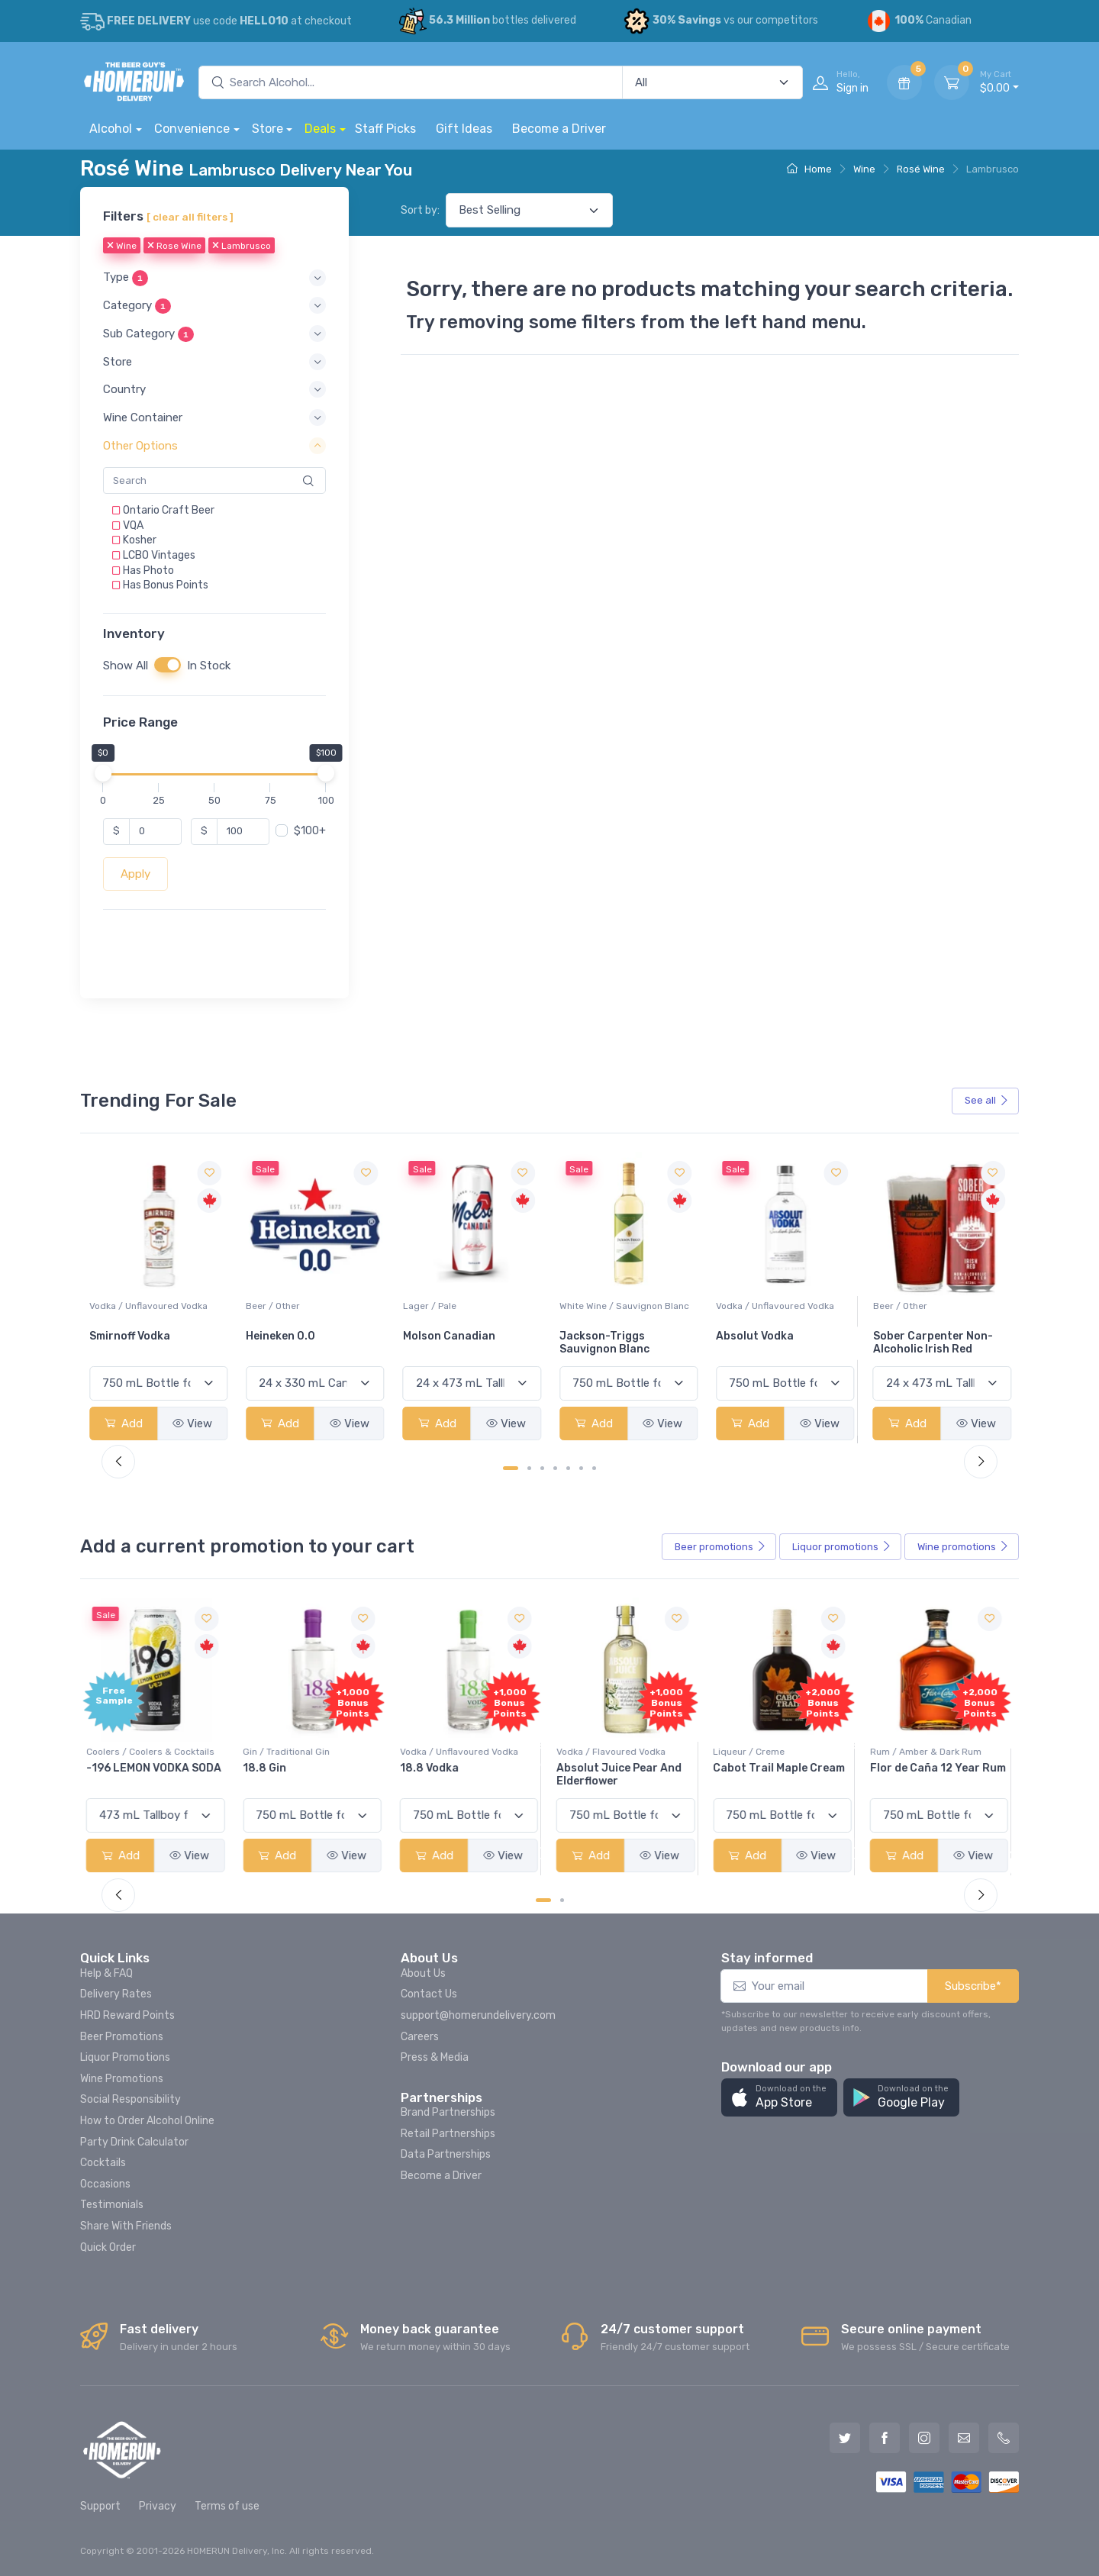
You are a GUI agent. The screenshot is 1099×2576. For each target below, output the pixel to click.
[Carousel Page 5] (568, 1468)
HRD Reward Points (127, 2015)
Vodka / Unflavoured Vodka (305, 1306)
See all (987, 1100)
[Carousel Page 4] (555, 1468)
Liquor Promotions (125, 2057)
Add (124, 1423)
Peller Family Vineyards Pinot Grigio (151, 1343)
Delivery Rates (116, 1994)
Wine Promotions (121, 2078)
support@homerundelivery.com (478, 2015)
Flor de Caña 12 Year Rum (941, 1768)
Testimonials (111, 2204)
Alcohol (110, 128)
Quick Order (108, 2247)
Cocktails (103, 2162)
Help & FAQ (106, 1973)
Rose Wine (174, 246)
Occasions (105, 2184)
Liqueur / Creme (752, 1751)
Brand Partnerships (448, 2112)
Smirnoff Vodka (286, 1336)
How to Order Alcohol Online (147, 2120)
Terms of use (227, 2506)
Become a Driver (559, 128)
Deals (320, 128)
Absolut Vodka (912, 1336)
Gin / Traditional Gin (289, 1751)
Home (809, 169)
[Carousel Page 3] (542, 1468)
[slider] (103, 773)
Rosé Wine (921, 169)
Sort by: (420, 210)
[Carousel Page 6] (581, 1468)
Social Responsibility (130, 2099)
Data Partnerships (446, 2154)
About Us (423, 1973)
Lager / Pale (586, 1306)
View (192, 1423)
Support (100, 2506)
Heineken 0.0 (437, 1336)
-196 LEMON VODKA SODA (156, 1768)
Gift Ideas (464, 128)
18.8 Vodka (432, 1768)
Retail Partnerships (448, 2133)
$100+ (310, 830)
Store (267, 128)
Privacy (157, 2506)
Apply (135, 874)
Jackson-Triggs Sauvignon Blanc (761, 1343)
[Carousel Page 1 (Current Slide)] (510, 1468)
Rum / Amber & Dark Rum (929, 1751)
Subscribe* (973, 1986)
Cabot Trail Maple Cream (782, 1768)
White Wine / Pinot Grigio (143, 1306)
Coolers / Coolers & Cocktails (153, 1751)
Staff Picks (385, 128)
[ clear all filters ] (190, 217)
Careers (420, 2036)
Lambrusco (241, 246)
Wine (864, 169)
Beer (720, 1547)
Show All (125, 665)
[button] (214, 278)
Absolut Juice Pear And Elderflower (622, 1775)
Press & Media (435, 2057)
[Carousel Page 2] (529, 1468)
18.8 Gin (267, 1768)
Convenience (192, 128)
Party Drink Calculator (134, 2142)
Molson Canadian (605, 1336)
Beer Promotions (121, 2036)
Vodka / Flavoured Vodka (614, 1751)
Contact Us (429, 1994)
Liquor (841, 1547)
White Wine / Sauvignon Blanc (781, 1306)
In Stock (208, 665)
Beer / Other (430, 1306)
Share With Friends (126, 2226)
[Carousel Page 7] (594, 1468)
